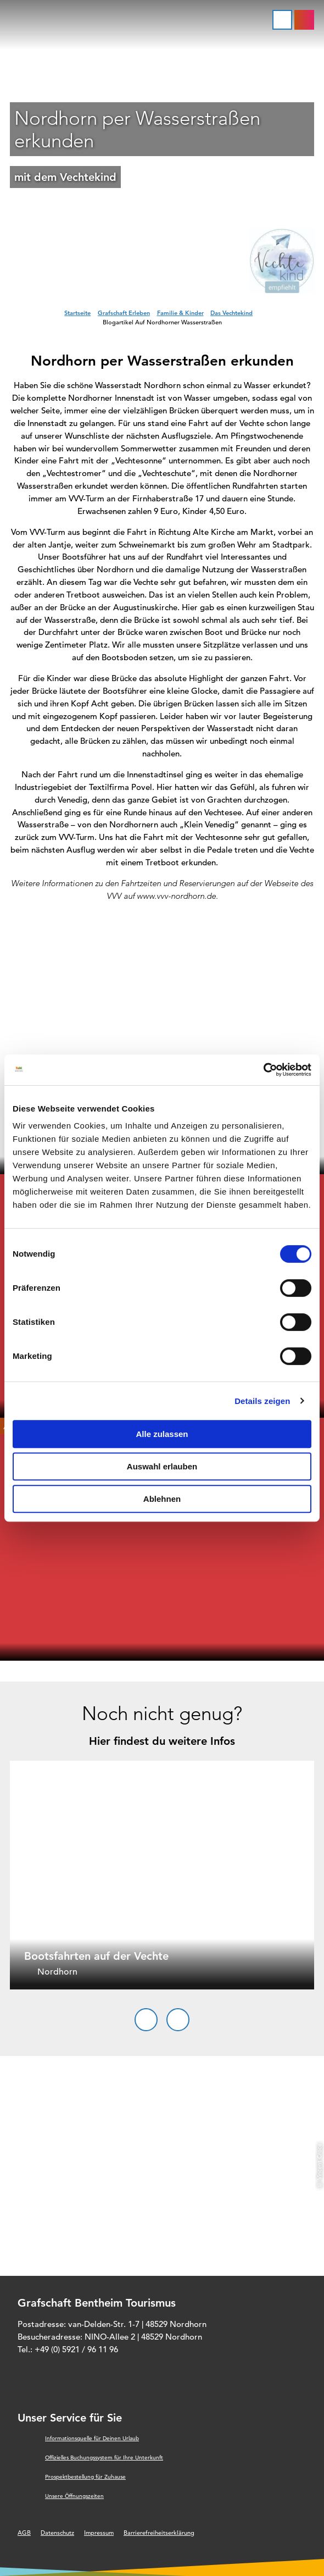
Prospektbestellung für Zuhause (85, 2476)
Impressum (99, 2532)
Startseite (77, 313)
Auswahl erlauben (162, 1466)
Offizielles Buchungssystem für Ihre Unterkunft (104, 2457)
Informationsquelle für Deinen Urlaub (92, 2438)
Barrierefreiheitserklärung (159, 2532)
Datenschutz (57, 2532)
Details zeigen (262, 1401)
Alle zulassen (162, 1434)
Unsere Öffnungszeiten (74, 2496)
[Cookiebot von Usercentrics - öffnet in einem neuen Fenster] (263, 1070)
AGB (24, 2532)
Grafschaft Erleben (124, 313)
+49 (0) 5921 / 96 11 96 (76, 2349)
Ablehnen (162, 1498)
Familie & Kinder (180, 313)
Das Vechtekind (231, 313)
